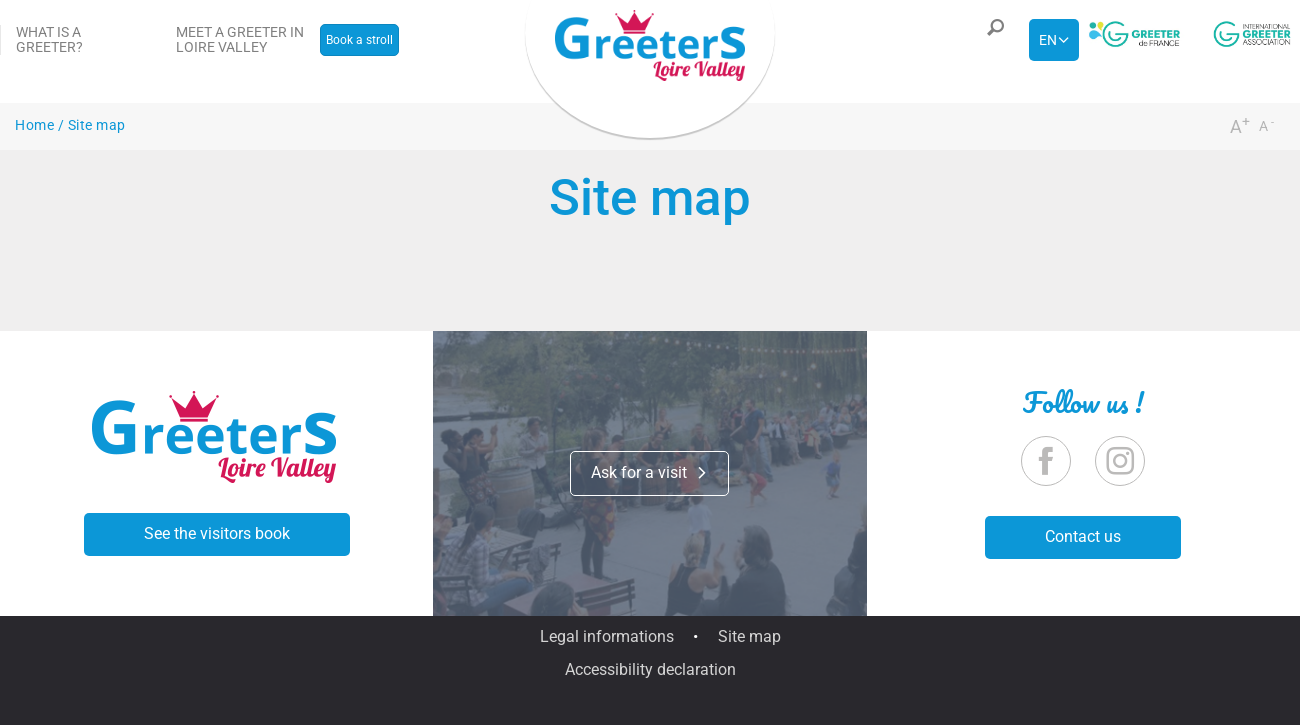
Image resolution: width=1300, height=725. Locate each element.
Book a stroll (359, 40)
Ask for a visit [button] (649, 472)
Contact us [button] (1083, 536)
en (1048, 40)
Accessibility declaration (650, 669)
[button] (991, 40)
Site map (749, 636)
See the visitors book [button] (217, 533)
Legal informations (607, 636)
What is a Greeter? (49, 39)
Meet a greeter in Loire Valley (240, 39)
